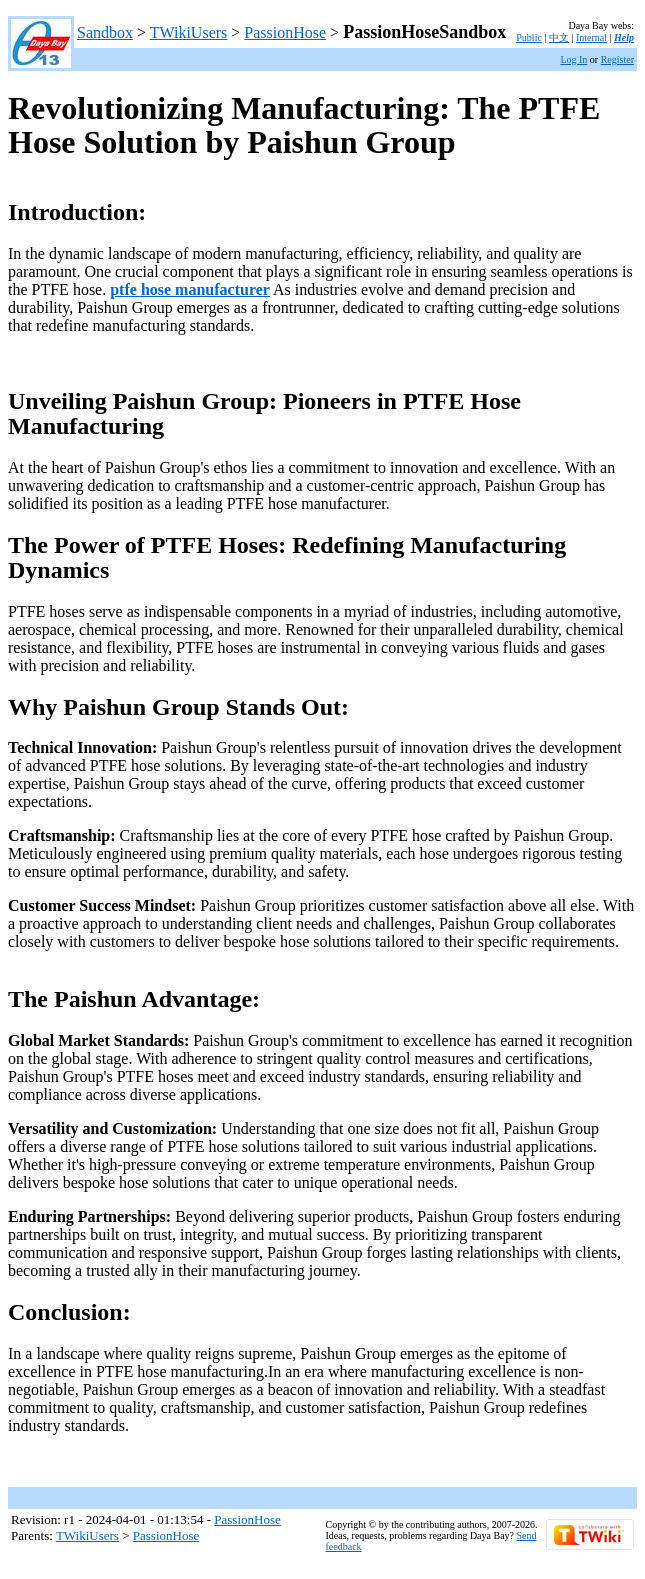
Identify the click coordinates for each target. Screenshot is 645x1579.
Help (624, 37)
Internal (591, 37)
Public (529, 37)
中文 (559, 37)
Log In (573, 59)
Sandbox (105, 32)
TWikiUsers (189, 32)
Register (617, 59)
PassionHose (285, 32)
